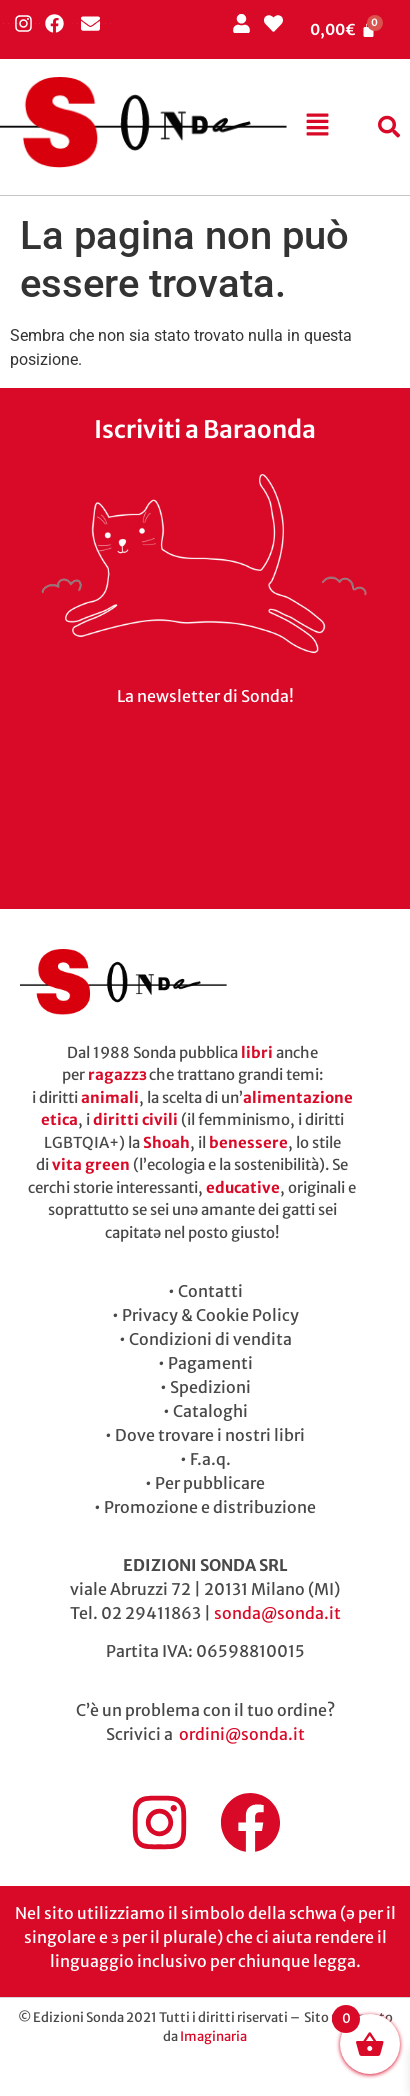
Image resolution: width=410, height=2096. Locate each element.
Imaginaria (213, 2036)
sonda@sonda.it (277, 1613)
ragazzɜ (117, 1074)
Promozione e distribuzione (210, 1507)
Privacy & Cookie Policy (210, 1315)
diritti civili (135, 1119)
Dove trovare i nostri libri (210, 1435)
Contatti (210, 1291)
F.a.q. (210, 1459)
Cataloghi (210, 1411)
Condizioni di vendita (210, 1339)
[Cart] (343, 29)
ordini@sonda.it (242, 1734)
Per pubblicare (210, 1483)
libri (257, 1052)
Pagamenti (210, 1363)
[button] (318, 127)
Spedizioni (210, 1387)
